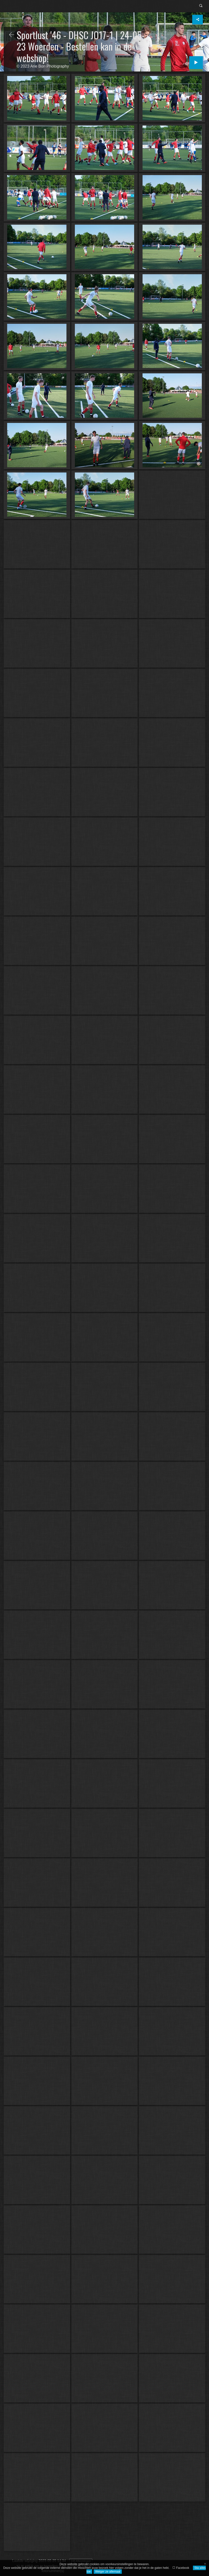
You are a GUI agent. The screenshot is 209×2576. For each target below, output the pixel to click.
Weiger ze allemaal (107, 2571)
